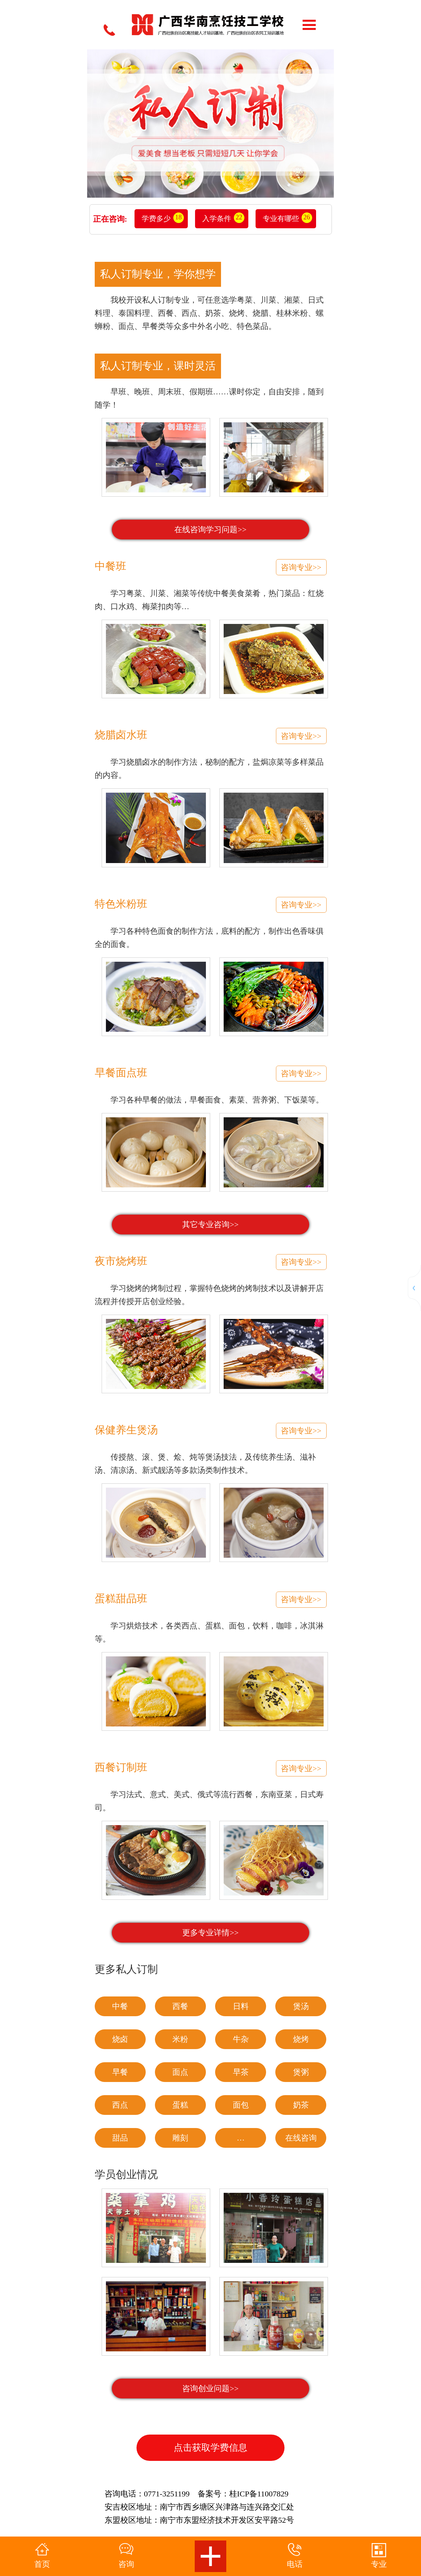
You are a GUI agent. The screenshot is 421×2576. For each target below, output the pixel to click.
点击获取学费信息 (210, 2447)
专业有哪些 (281, 218)
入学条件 (216, 218)
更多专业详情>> (210, 1932)
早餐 (120, 2072)
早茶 (241, 2072)
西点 (120, 2105)
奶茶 (301, 2105)
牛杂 (241, 2039)
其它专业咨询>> (210, 1224)
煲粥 (301, 2072)
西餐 (180, 2006)
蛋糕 (180, 2105)
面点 (180, 2072)
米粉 (180, 2039)
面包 (241, 2105)
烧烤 (301, 2039)
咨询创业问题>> (210, 2388)
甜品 (120, 2138)
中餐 (120, 2006)
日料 (241, 2006)
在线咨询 (301, 2138)
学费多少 (156, 218)
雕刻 (180, 2138)
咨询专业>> (301, 567)
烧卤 (120, 2039)
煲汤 (301, 2006)
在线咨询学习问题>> (210, 529)
